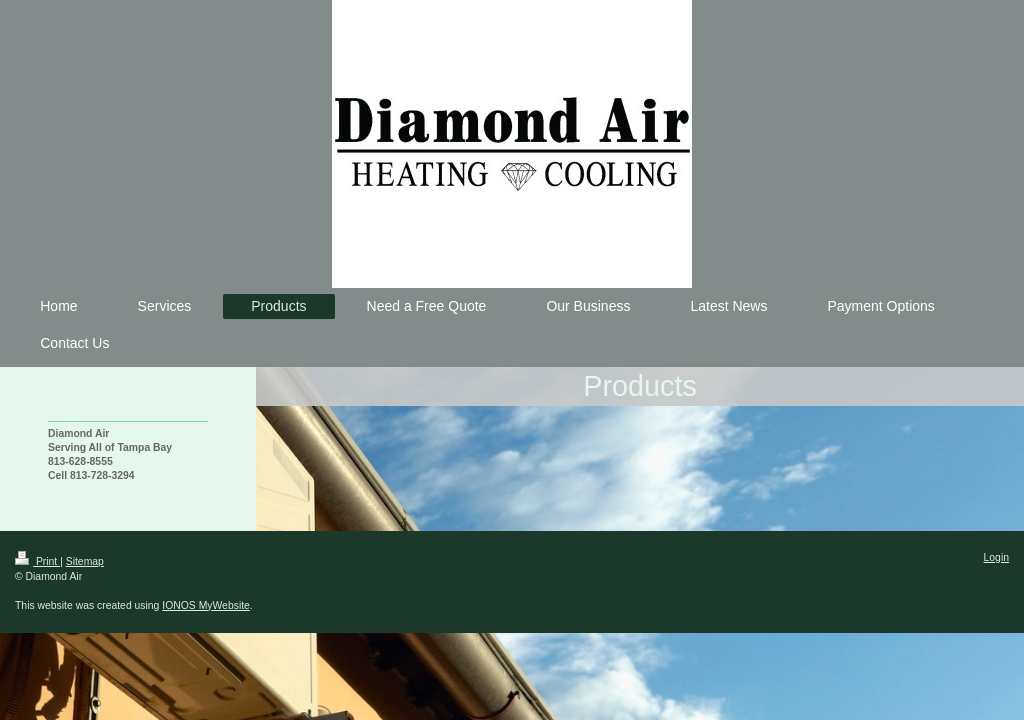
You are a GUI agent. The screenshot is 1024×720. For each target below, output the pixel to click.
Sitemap (85, 561)
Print (37, 561)
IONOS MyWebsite (206, 605)
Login (996, 557)
